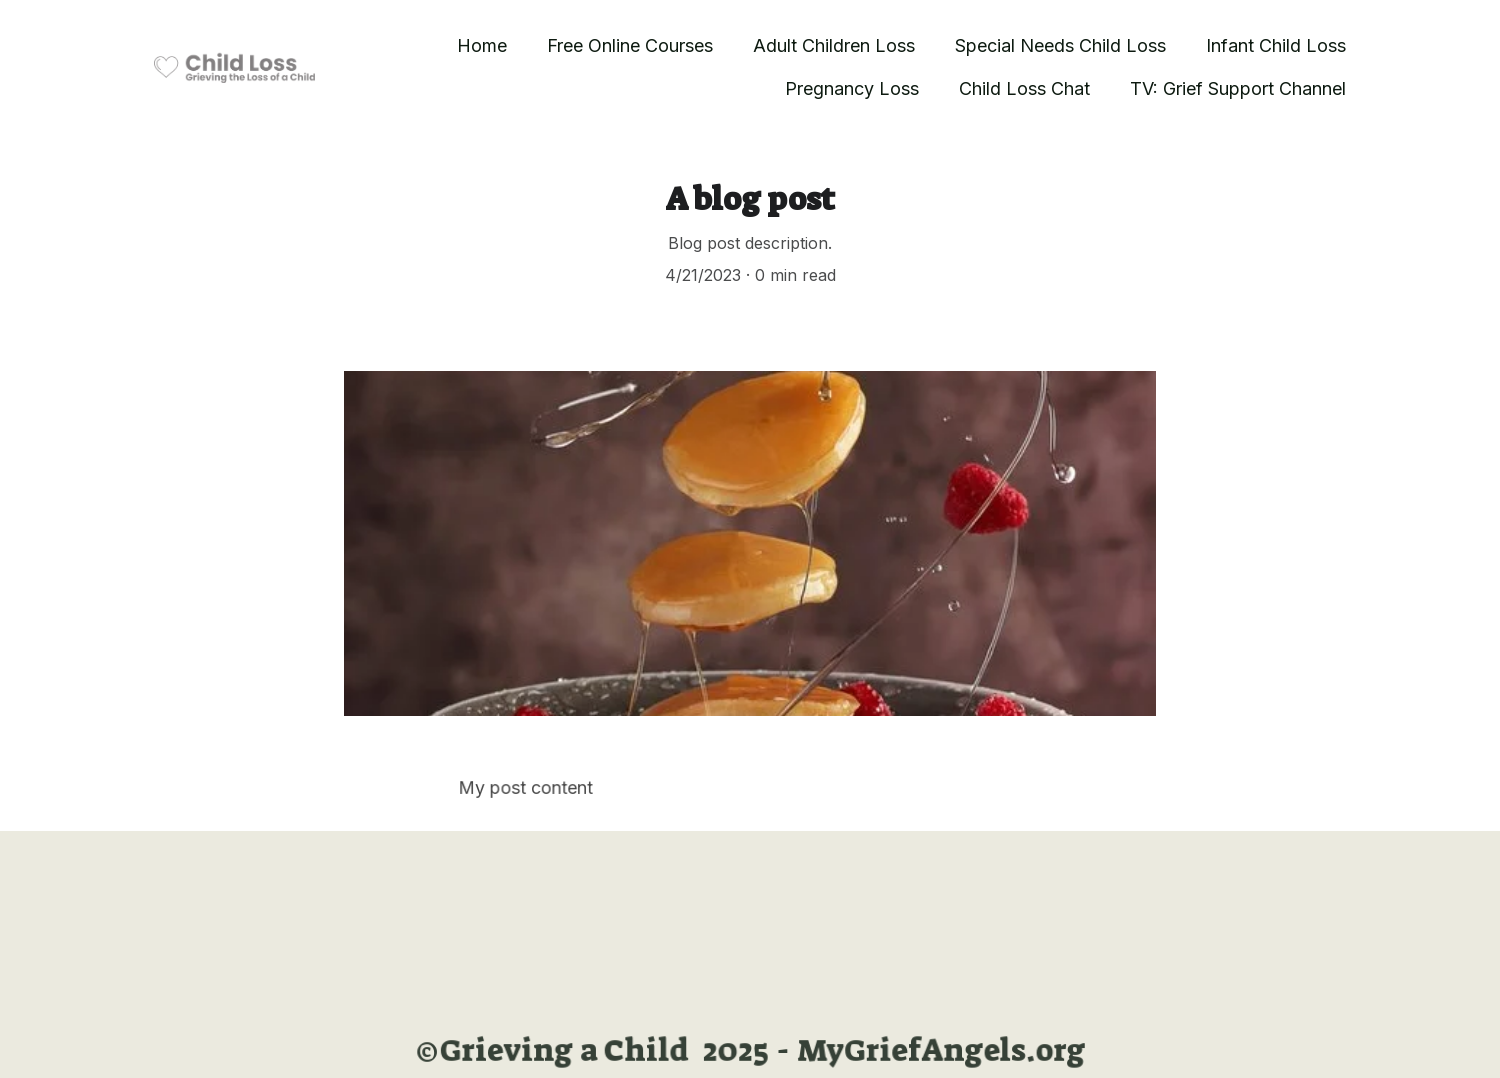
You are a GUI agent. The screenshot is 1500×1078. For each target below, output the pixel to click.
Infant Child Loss (1276, 45)
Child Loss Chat (1024, 88)
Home (482, 45)
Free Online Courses (630, 45)
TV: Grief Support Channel (1238, 88)
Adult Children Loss (834, 45)
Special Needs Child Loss (1060, 45)
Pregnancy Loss (852, 88)
